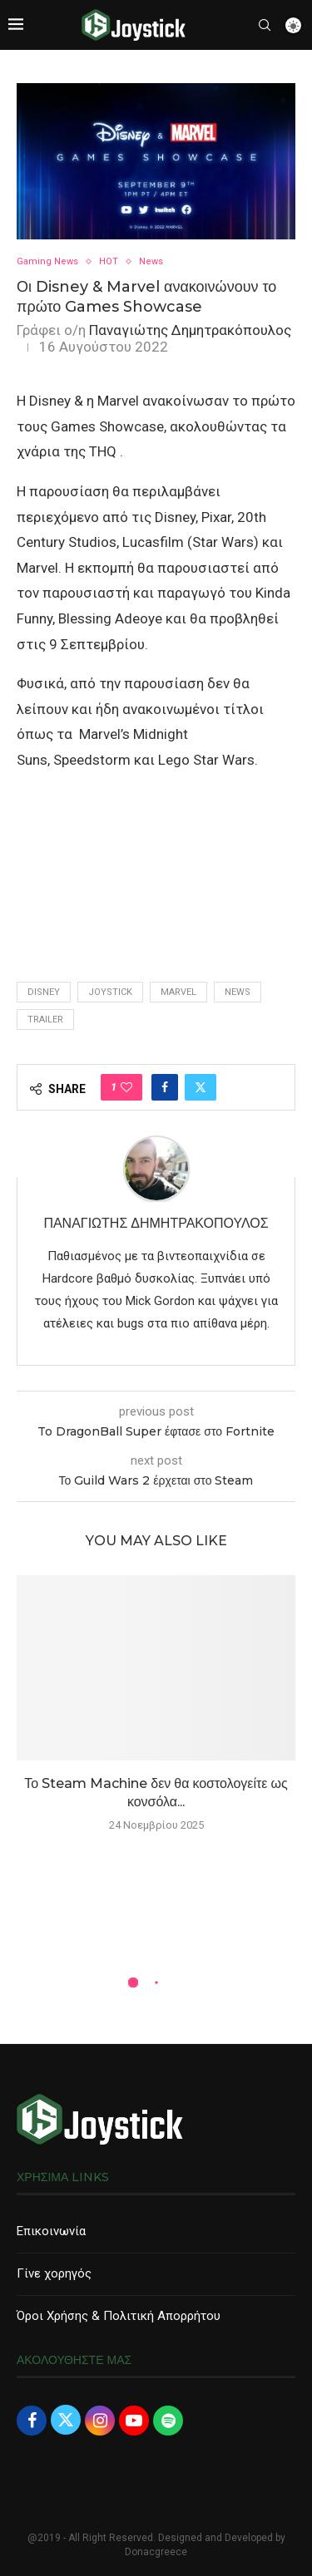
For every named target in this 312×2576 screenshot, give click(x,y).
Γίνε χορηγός (54, 2273)
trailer (45, 1019)
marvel (178, 992)
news (237, 992)
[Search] (264, 25)
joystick (110, 992)
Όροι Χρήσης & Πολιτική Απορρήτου (118, 2315)
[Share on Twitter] (200, 1087)
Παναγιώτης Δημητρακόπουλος (190, 330)
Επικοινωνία (51, 2231)
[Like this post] (126, 1087)
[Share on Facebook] (164, 1087)
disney (43, 992)
